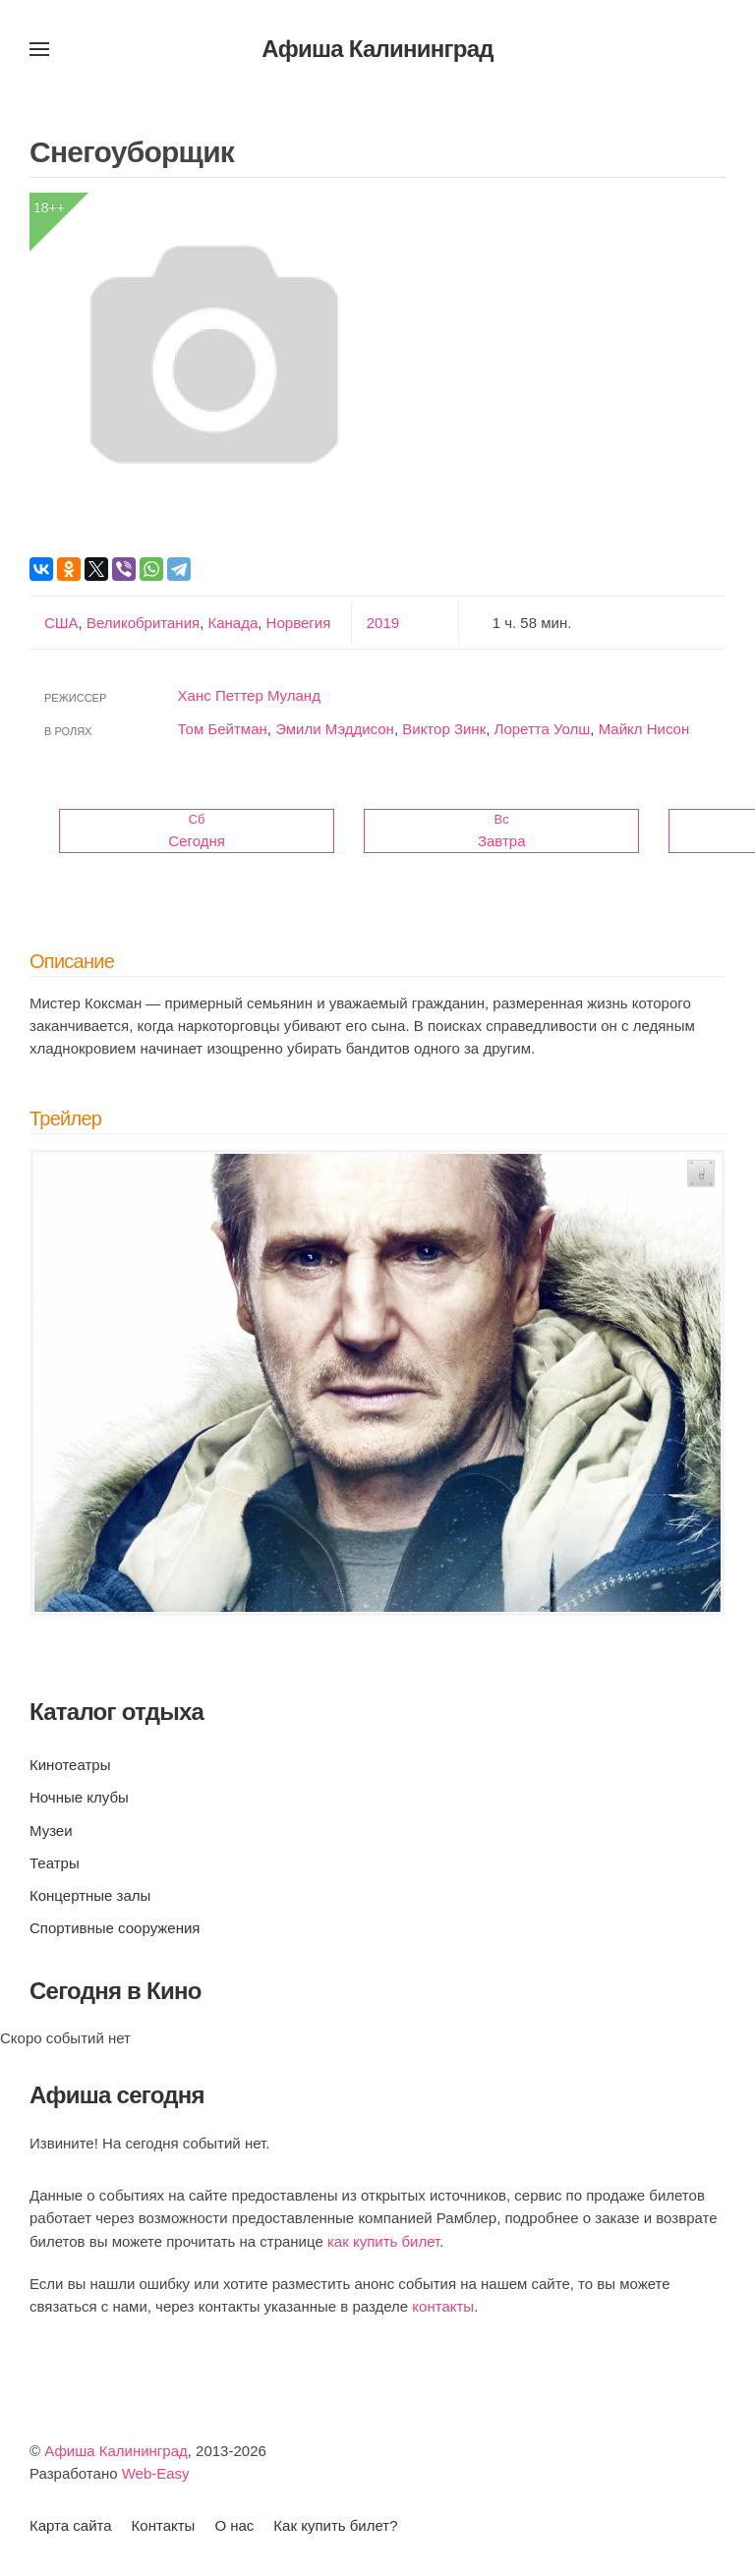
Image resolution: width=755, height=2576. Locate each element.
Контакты (164, 2525)
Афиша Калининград (116, 2450)
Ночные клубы (79, 1797)
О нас (234, 2525)
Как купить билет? (335, 2525)
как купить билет (383, 2241)
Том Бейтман (222, 728)
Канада (230, 622)
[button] (39, 49)
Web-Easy (156, 2473)
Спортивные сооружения (114, 1927)
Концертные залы (89, 1895)
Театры (54, 1863)
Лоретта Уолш (542, 728)
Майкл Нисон (644, 728)
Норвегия (295, 622)
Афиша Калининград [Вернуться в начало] (377, 48)
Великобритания (141, 622)
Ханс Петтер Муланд (249, 695)
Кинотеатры (69, 1764)
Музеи (51, 1830)
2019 (383, 622)
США (61, 622)
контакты (443, 2306)
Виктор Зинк (444, 728)
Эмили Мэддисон (334, 728)
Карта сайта (70, 2525)
